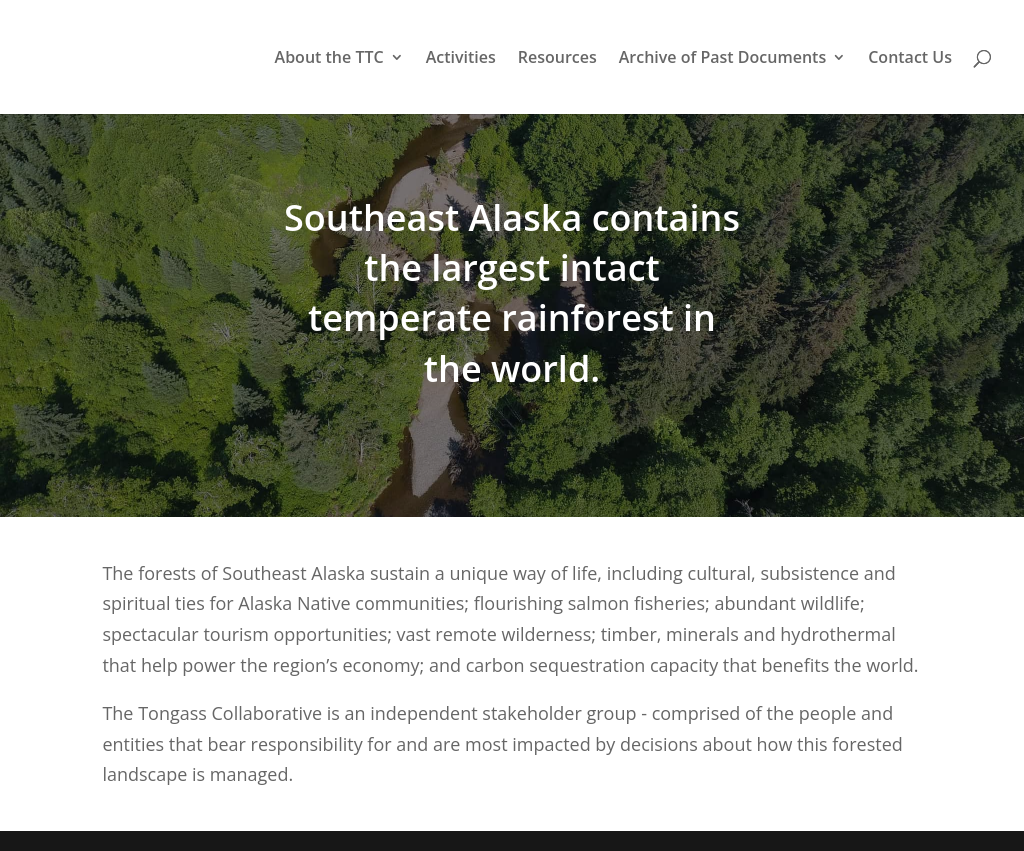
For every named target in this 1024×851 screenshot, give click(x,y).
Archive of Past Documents (722, 59)
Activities (461, 59)
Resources (557, 59)
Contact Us (910, 59)
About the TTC (329, 59)
